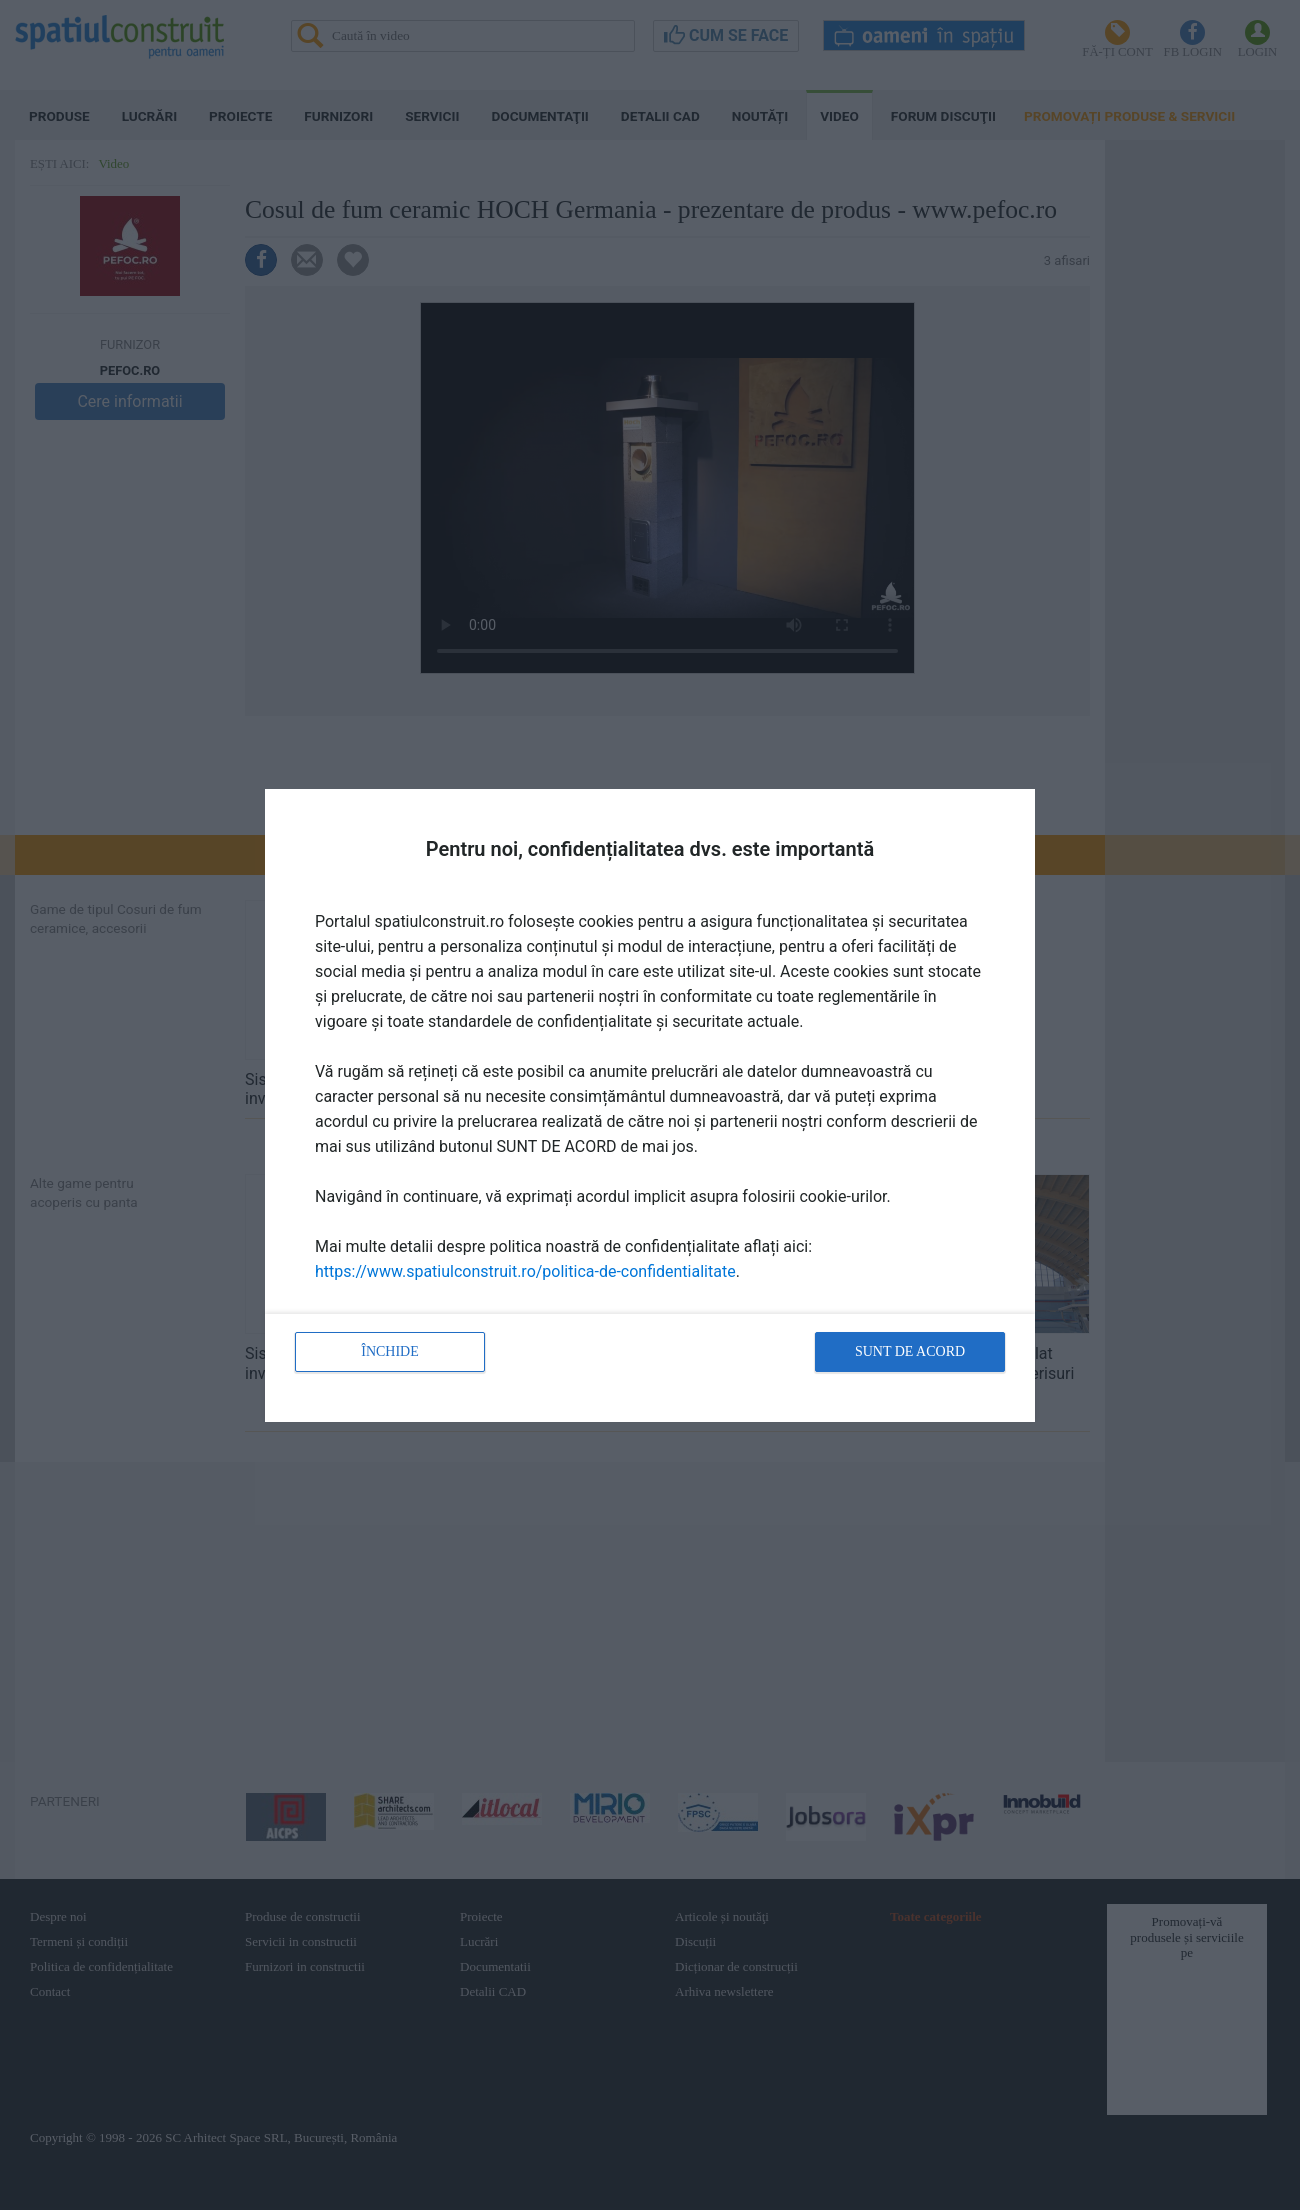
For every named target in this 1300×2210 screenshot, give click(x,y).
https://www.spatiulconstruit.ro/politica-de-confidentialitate (525, 1271)
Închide (390, 1351)
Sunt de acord (910, 1351)
